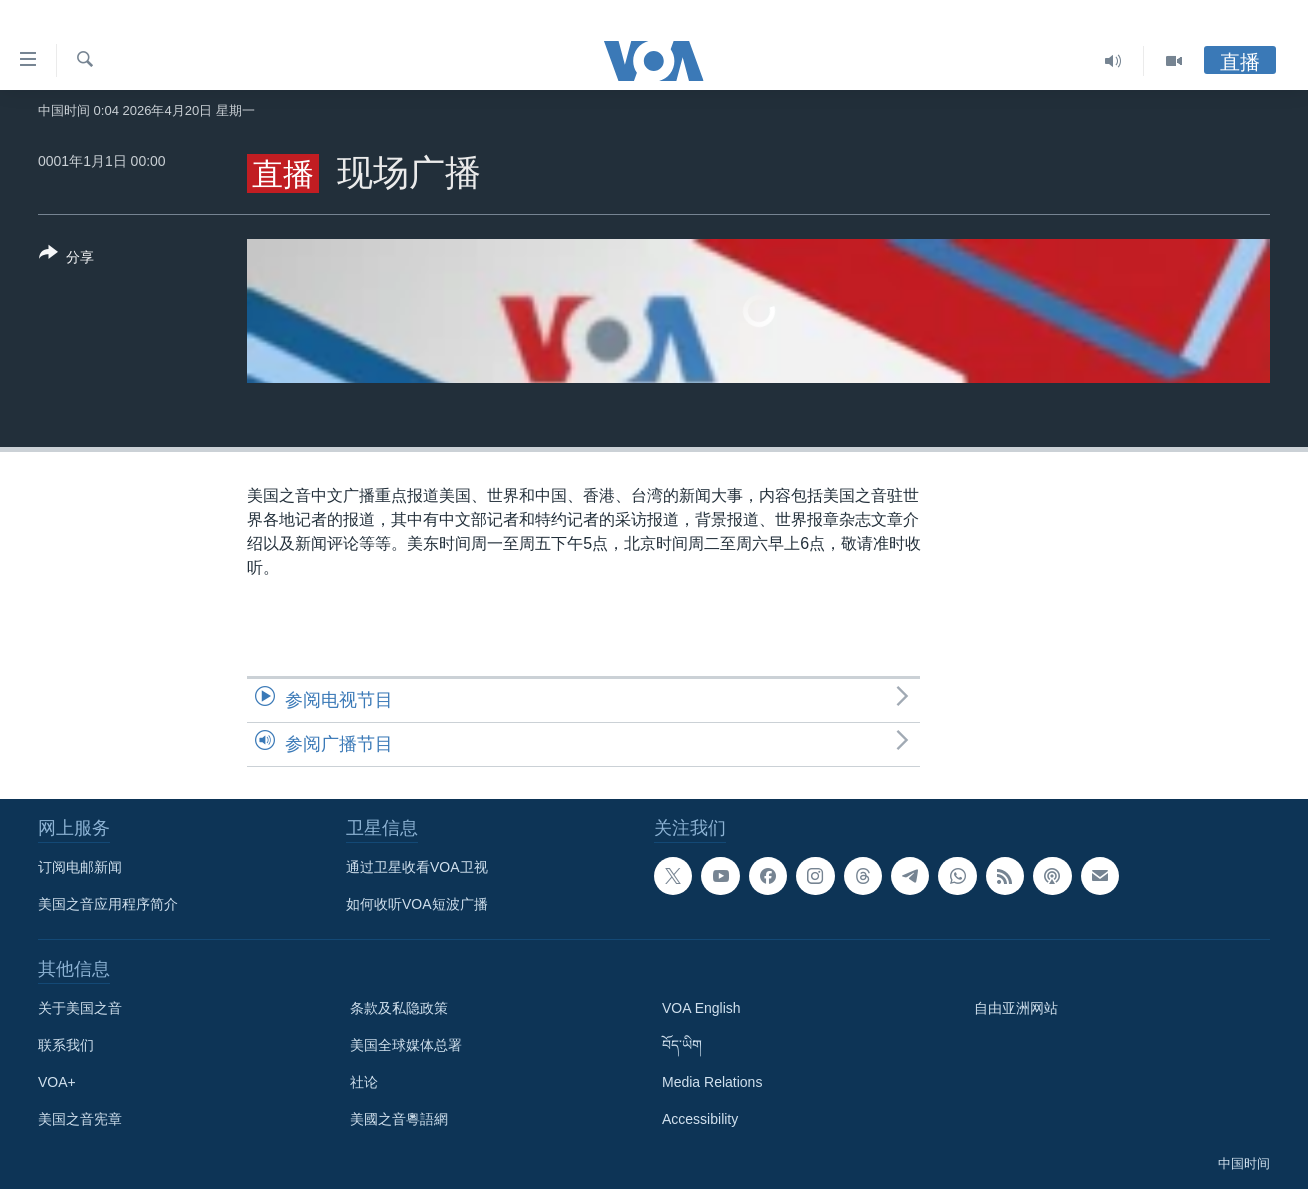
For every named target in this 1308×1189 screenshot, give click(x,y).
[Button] (66, 259)
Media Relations (712, 1082)
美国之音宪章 (80, 1119)
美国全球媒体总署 (406, 1045)
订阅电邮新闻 (80, 867)
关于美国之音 (80, 1008)
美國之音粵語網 (399, 1119)
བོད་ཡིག (682, 1045)
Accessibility (700, 1119)
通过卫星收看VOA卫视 (417, 867)
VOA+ (57, 1082)
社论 (364, 1082)
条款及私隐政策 (399, 1008)
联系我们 (66, 1045)
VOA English (701, 1008)
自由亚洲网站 (1016, 1008)
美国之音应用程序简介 (108, 904)
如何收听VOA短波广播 (417, 904)
